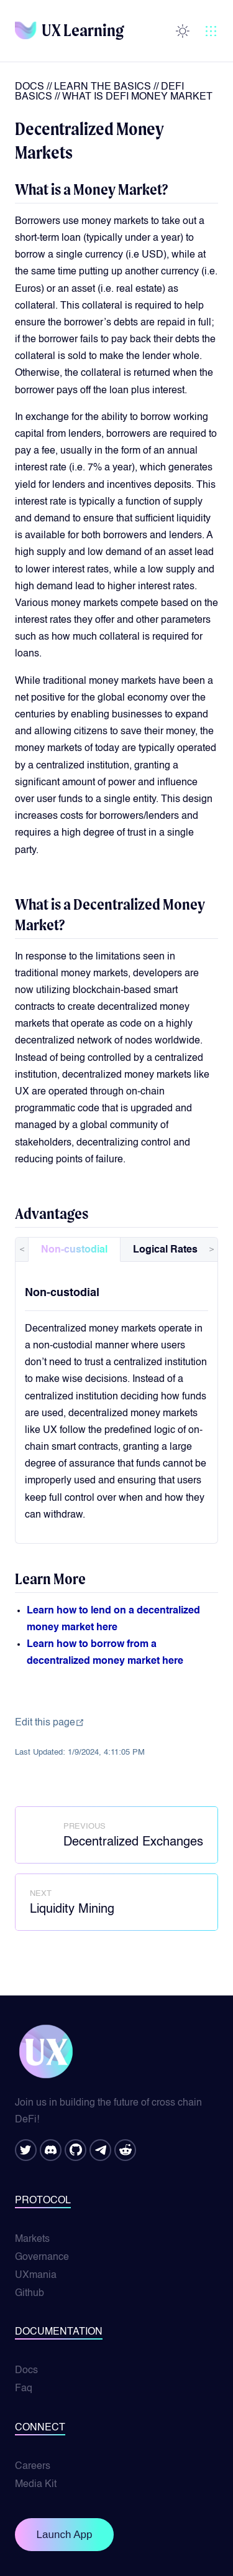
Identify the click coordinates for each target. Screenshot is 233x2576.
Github (29, 2293)
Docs (29, 87)
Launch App (65, 2535)
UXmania (36, 2275)
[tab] (74, 1249)
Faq (23, 2389)
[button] (211, 31)
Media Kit (36, 2485)
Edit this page (50, 1723)
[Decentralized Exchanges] (116, 1835)
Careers (32, 2466)
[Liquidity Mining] (116, 1902)
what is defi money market (137, 97)
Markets (32, 2239)
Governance (42, 2257)
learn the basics (102, 87)
